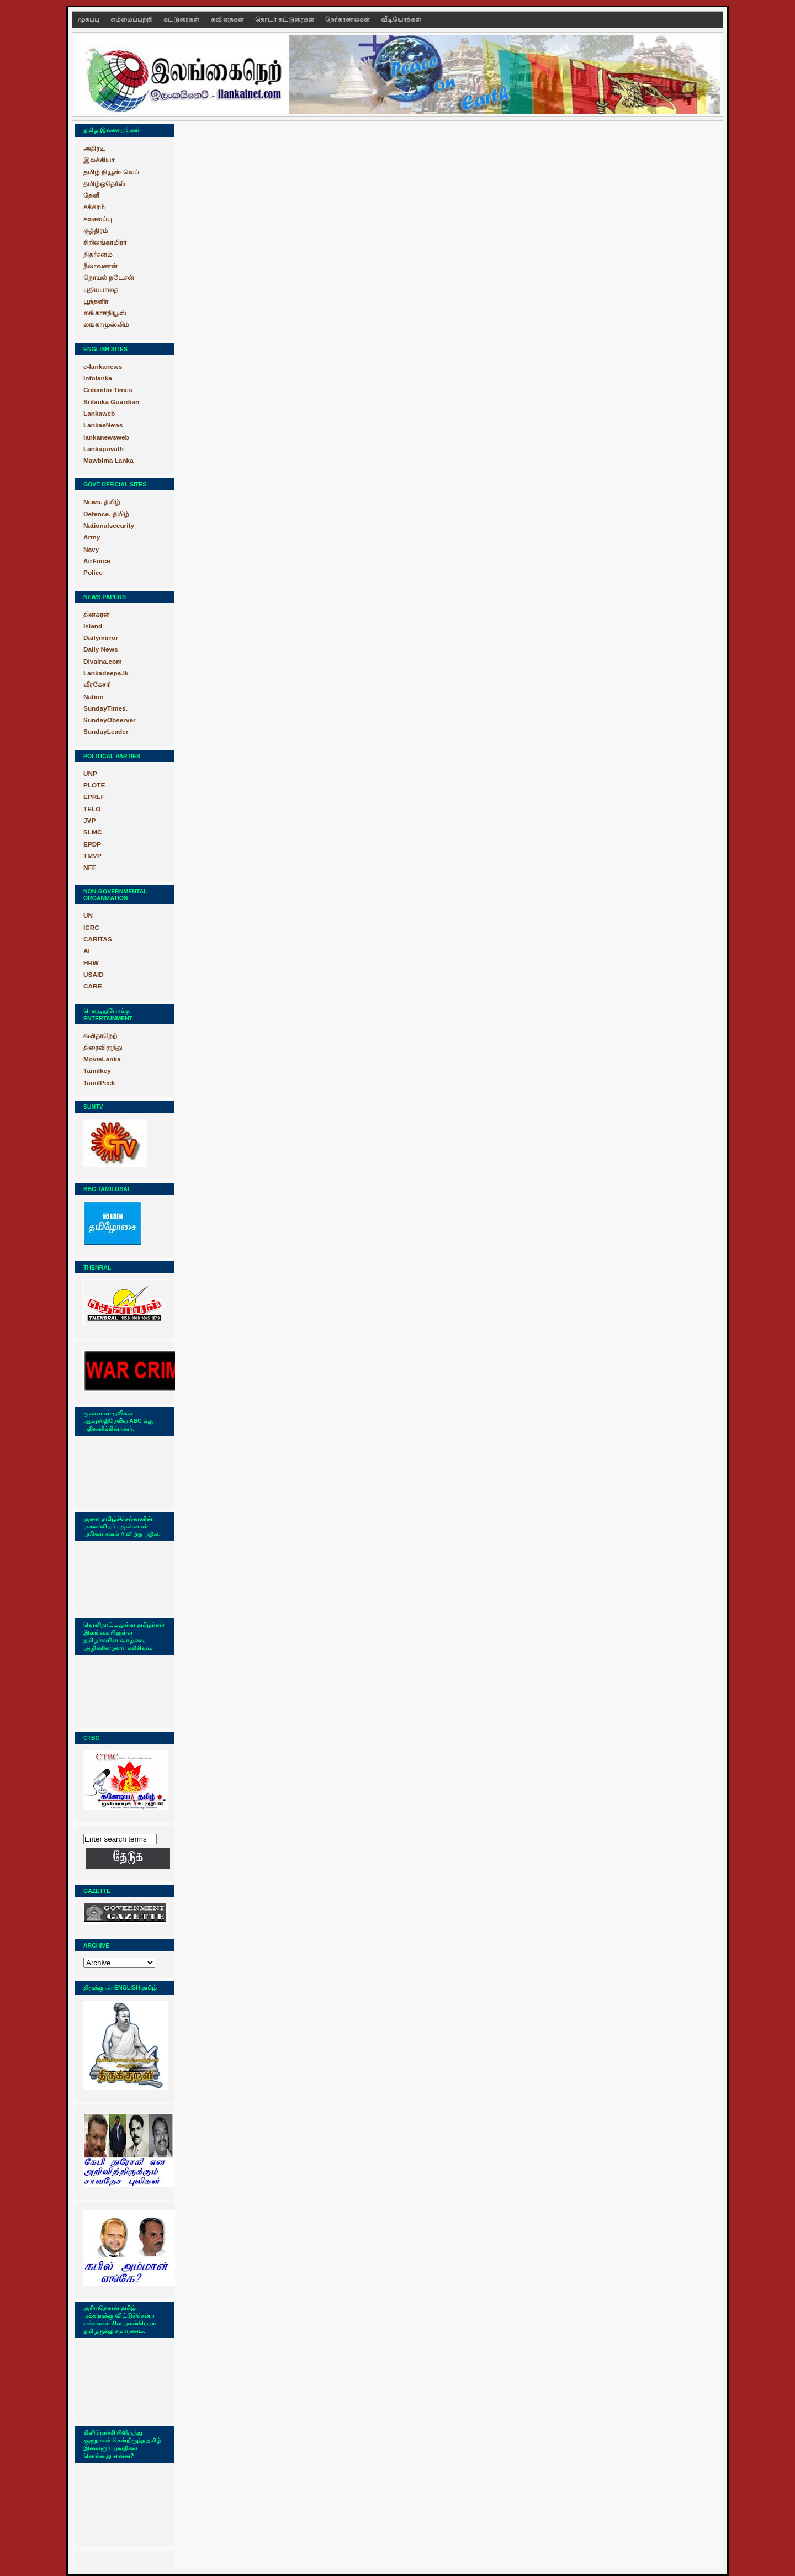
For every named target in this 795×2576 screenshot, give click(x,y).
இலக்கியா (98, 160)
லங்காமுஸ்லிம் (106, 325)
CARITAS (97, 939)
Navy (91, 549)
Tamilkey (97, 1071)
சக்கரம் (94, 207)
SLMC (92, 832)
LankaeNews (103, 425)
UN (88, 915)
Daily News (100, 649)
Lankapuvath (103, 449)
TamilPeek (99, 1083)
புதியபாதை (100, 290)
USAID (93, 974)
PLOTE (94, 785)
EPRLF (94, 797)
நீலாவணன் (100, 266)
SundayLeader (106, 732)
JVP (89, 820)
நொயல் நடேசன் (108, 278)
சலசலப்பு (97, 219)
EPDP (92, 844)
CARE (92, 986)
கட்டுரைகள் (182, 19)
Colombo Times (107, 390)
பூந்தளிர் (95, 301)
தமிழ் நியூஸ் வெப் (111, 172)
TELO (92, 809)
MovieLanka (102, 1059)
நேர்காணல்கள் (348, 19)
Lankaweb (99, 413)
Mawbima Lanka (108, 460)
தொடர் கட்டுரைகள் (285, 19)
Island (92, 626)
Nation (93, 697)
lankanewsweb (106, 437)
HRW (91, 963)
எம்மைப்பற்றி (132, 19)
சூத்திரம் (95, 231)
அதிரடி (94, 148)
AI (86, 951)
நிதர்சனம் (98, 254)
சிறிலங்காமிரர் (104, 242)
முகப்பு (89, 19)
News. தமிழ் (101, 502)
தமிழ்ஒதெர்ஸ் (104, 184)
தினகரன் (96, 614)
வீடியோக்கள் (401, 19)
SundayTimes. (105, 708)
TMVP (92, 856)
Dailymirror (100, 638)
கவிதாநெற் (100, 1036)
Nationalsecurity (108, 526)
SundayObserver (109, 720)
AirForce (96, 561)
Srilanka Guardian (111, 402)
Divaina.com (102, 661)
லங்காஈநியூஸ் (104, 313)
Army (91, 537)
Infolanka (97, 378)
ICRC (91, 928)
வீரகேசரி (97, 685)
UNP (90, 773)
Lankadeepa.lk (106, 673)
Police (93, 572)
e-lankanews (102, 367)
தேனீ (91, 195)
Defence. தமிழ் (106, 514)
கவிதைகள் (228, 19)
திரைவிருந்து (102, 1047)
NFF (89, 867)
